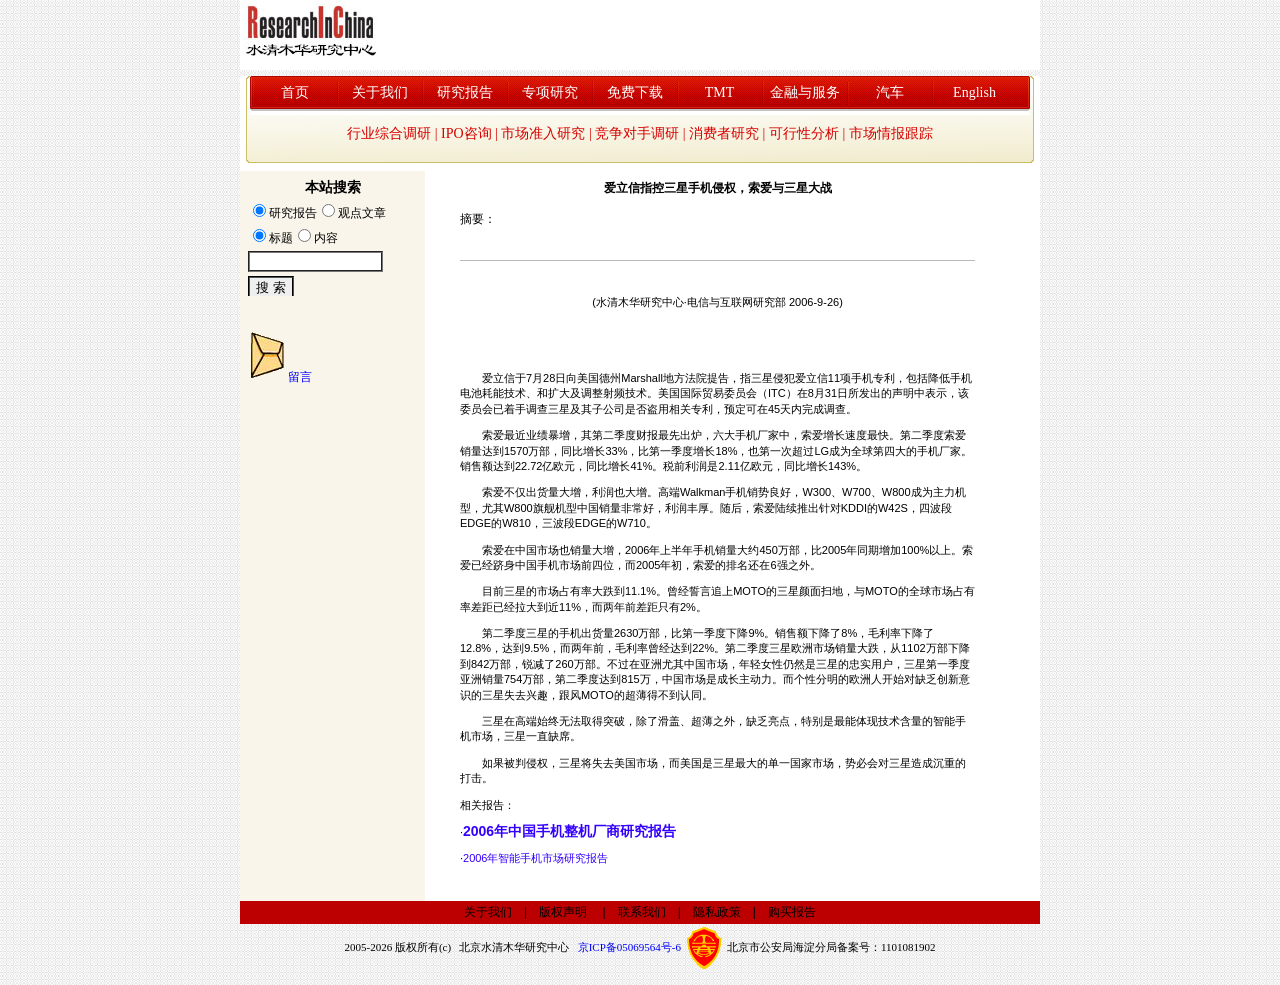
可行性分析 (804, 133)
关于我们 (380, 92)
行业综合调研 (389, 133)
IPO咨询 (466, 133)
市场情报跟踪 (891, 133)
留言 (300, 377)
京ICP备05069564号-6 (629, 947)
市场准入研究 (543, 133)
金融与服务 (805, 92)
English (974, 92)
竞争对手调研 (637, 133)
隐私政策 (717, 912)
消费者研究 (724, 133)
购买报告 (792, 912)
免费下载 (635, 92)
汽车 (890, 92)
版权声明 (563, 912)
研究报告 (465, 92)
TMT (720, 92)
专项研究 (550, 92)
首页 (295, 92)
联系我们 (642, 912)
